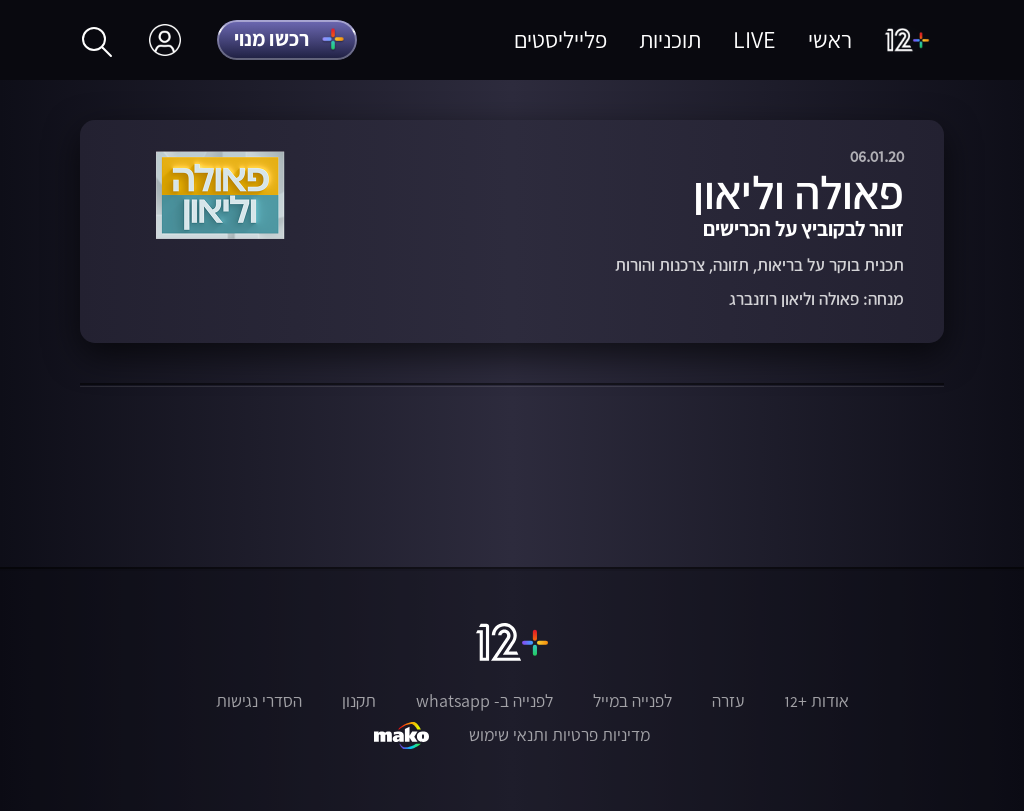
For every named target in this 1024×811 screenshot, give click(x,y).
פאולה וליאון (798, 192)
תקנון (359, 701)
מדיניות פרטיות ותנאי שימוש (559, 735)
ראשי (830, 39)
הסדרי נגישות (259, 701)
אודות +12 (816, 701)
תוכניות (670, 39)
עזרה (728, 701)
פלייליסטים (560, 39)
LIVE (754, 39)
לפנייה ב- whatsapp (484, 701)
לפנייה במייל (632, 701)
